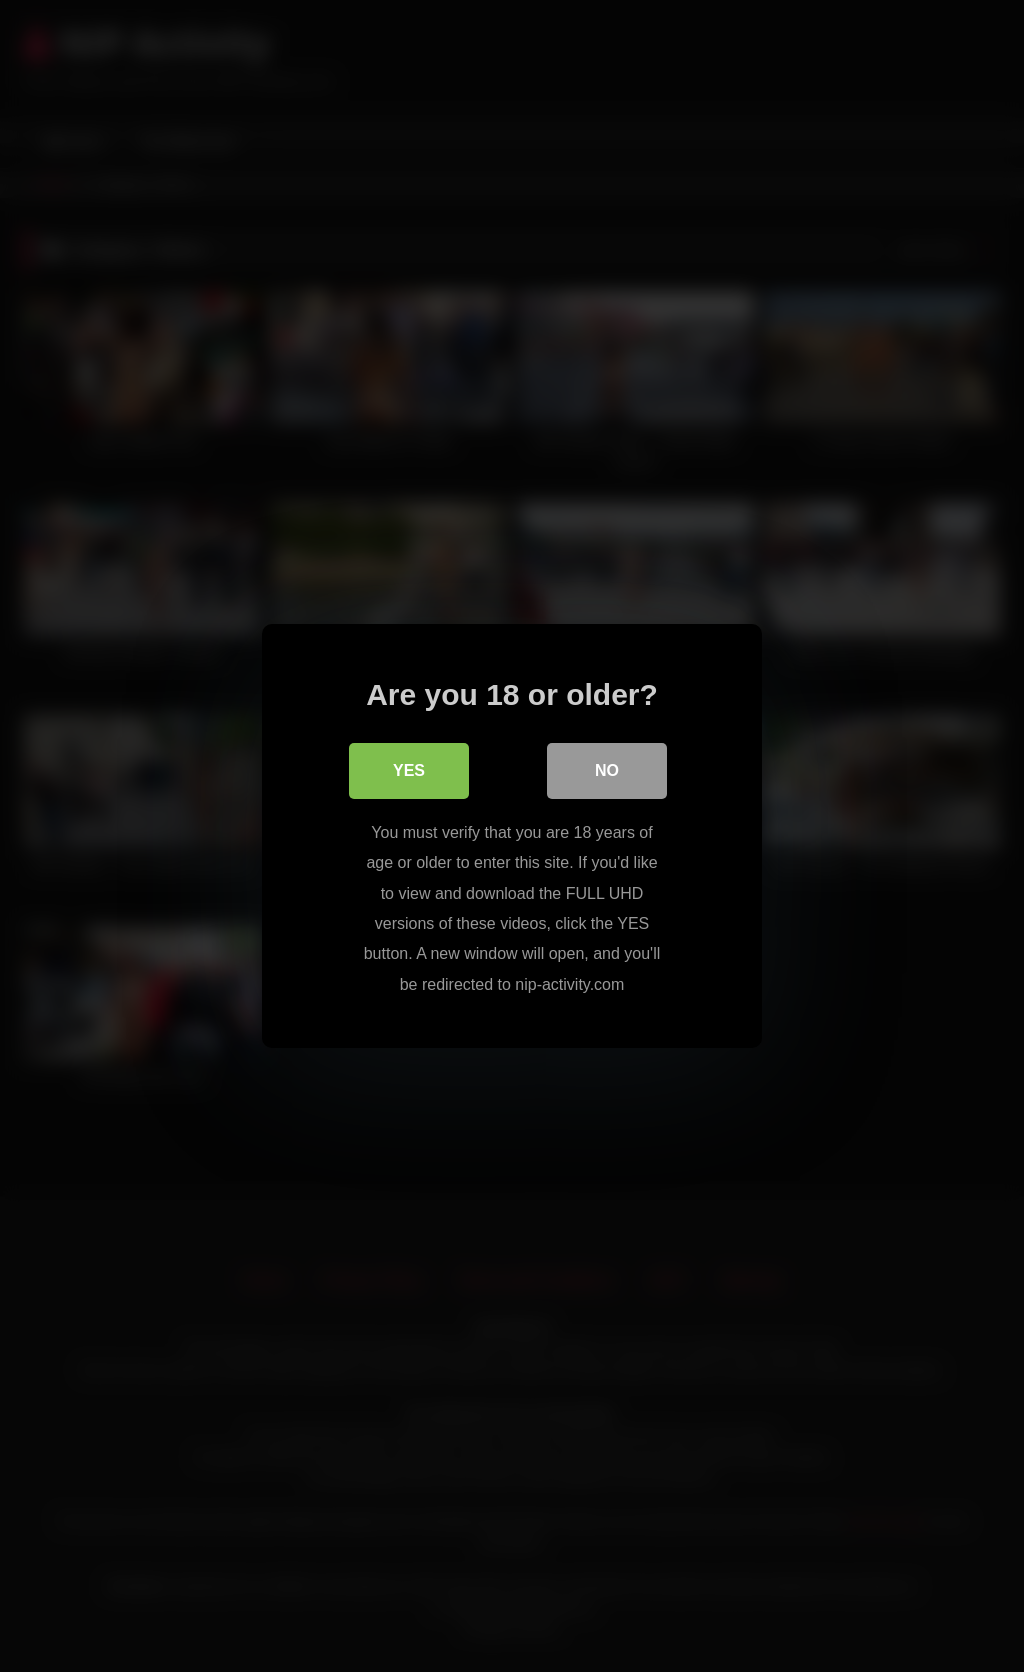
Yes (409, 770)
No (607, 770)
